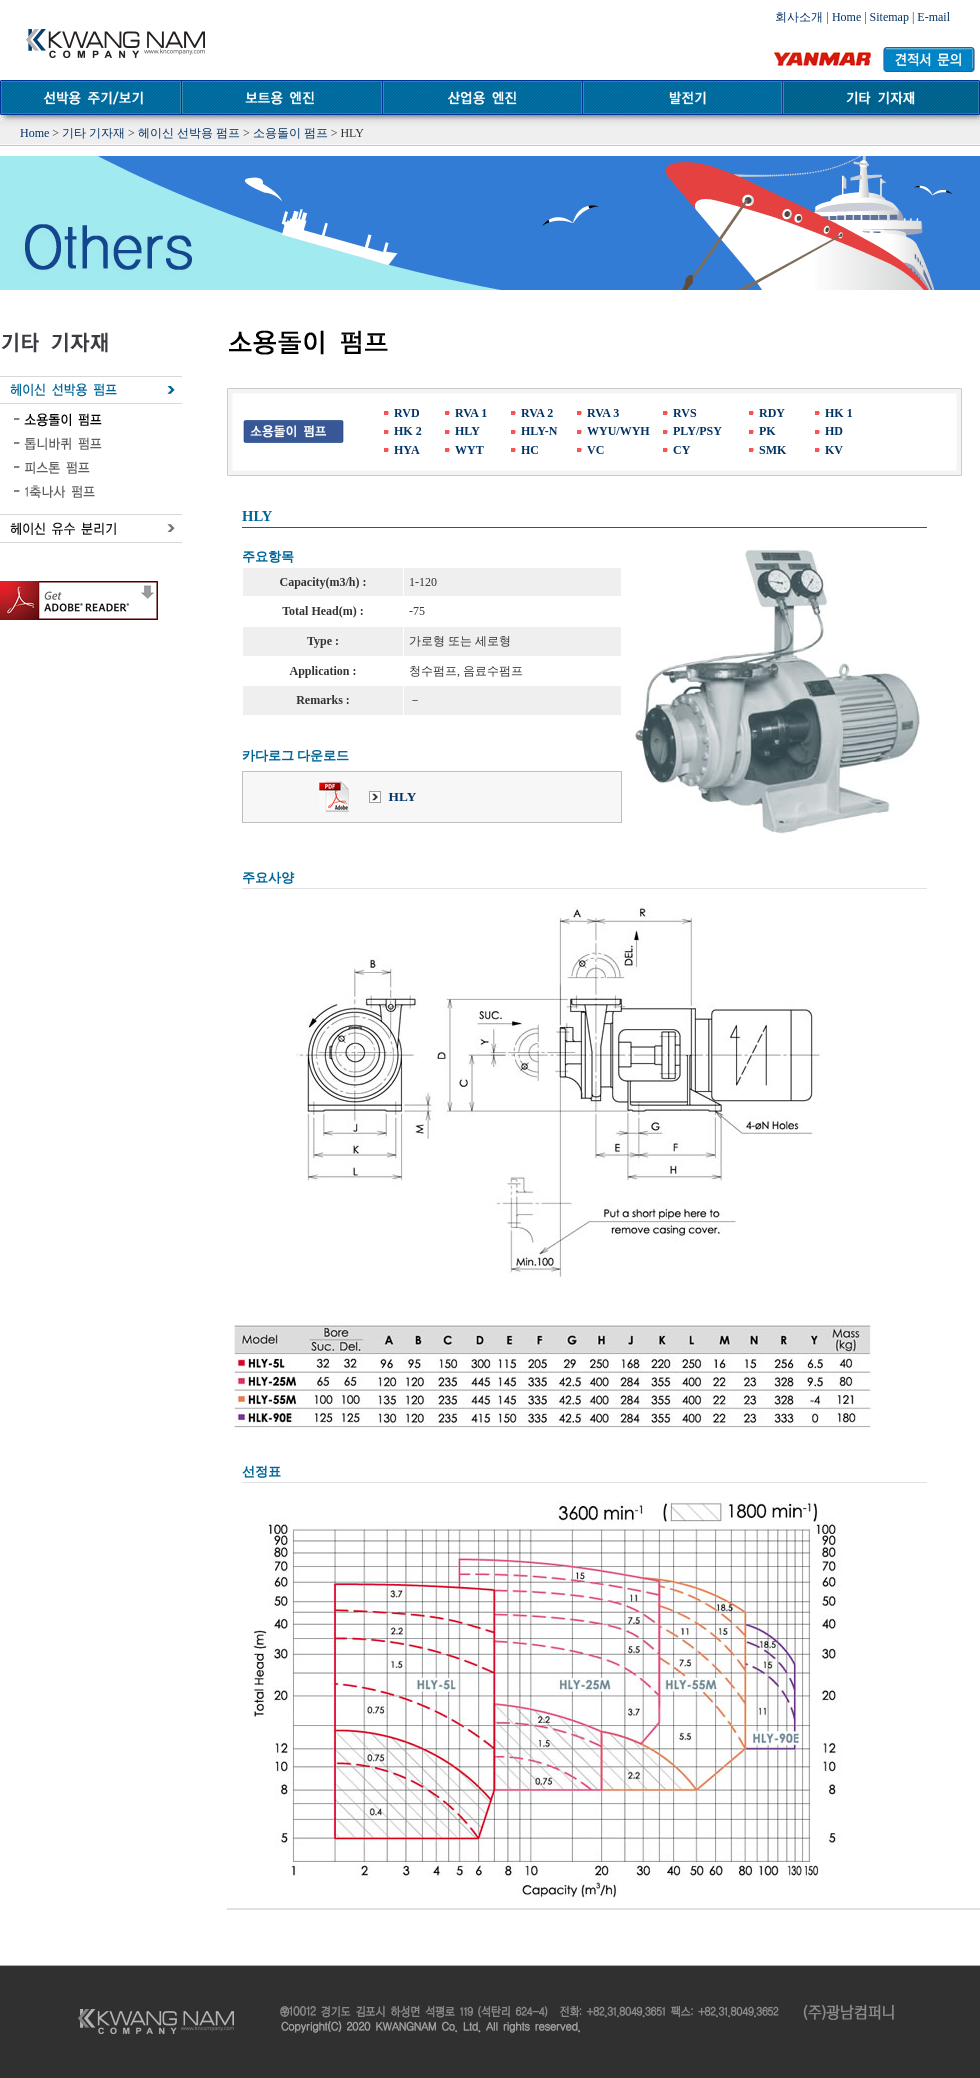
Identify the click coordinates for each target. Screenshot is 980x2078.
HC (530, 450)
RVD (407, 413)
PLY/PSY (697, 431)
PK (767, 431)
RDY (772, 413)
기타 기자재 (93, 133)
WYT (469, 450)
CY (681, 450)
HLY (467, 431)
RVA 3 (603, 413)
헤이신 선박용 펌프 (189, 133)
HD (834, 431)
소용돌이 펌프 (290, 133)
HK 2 (408, 431)
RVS (685, 413)
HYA (407, 450)
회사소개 (799, 17)
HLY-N (539, 431)
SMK (772, 450)
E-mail (933, 17)
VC (595, 450)
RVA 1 (471, 413)
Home (846, 17)
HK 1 (839, 413)
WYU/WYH (618, 431)
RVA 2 (537, 413)
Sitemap (889, 17)
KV (834, 450)
